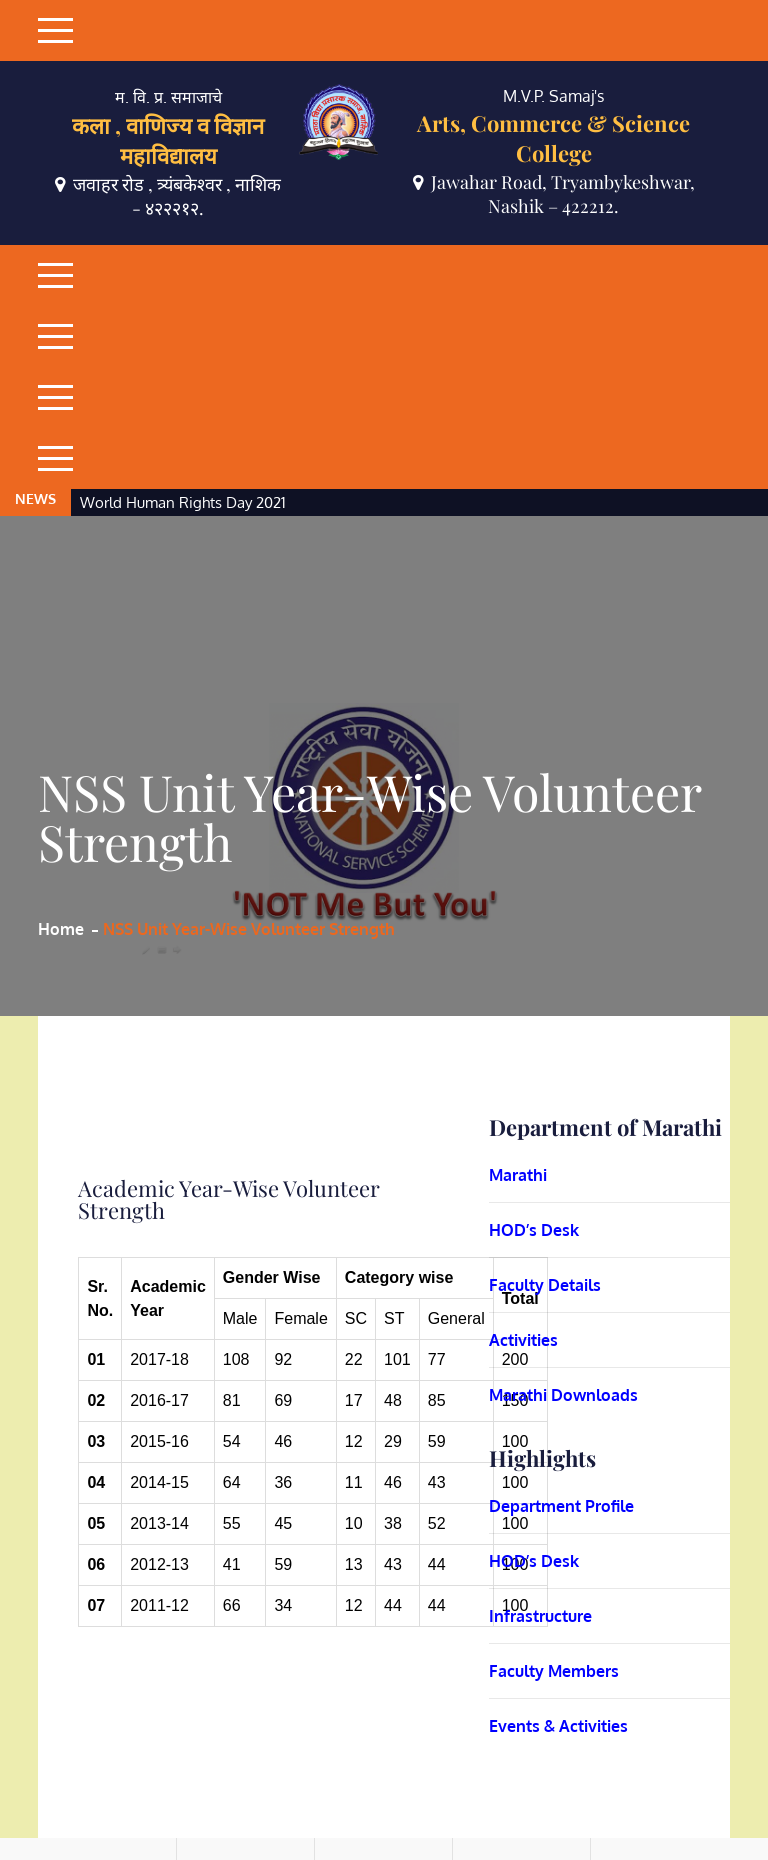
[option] (340, 380)
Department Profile (561, 1384)
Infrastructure (540, 1494)
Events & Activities (558, 1604)
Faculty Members (554, 1549)
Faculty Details (545, 1163)
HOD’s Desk (534, 1108)
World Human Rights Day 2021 (183, 380)
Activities (523, 1218)
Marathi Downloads (563, 1273)
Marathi (518, 1053)
